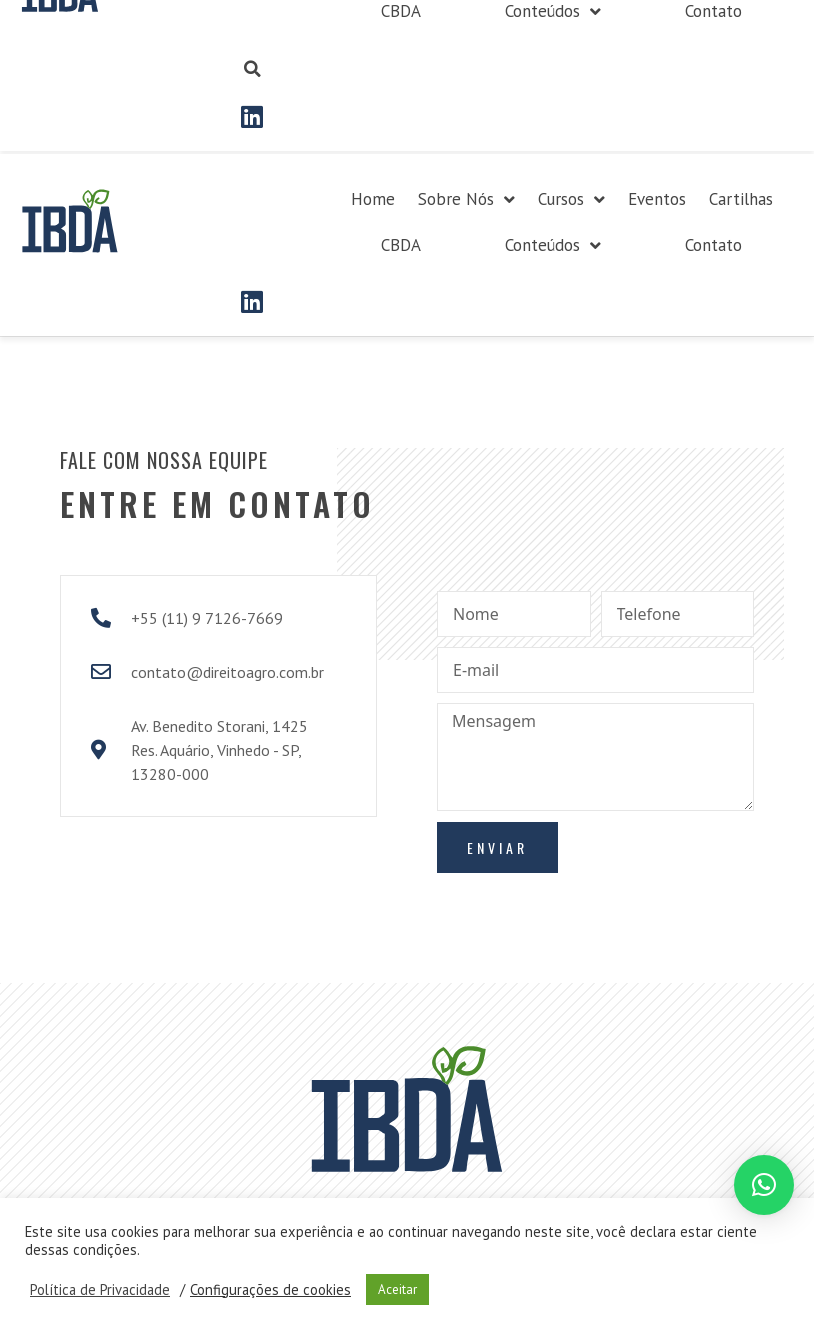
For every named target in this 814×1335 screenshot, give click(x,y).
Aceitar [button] (397, 1289)
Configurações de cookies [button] (270, 1290)
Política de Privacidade (100, 1290)
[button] (764, 1185)
